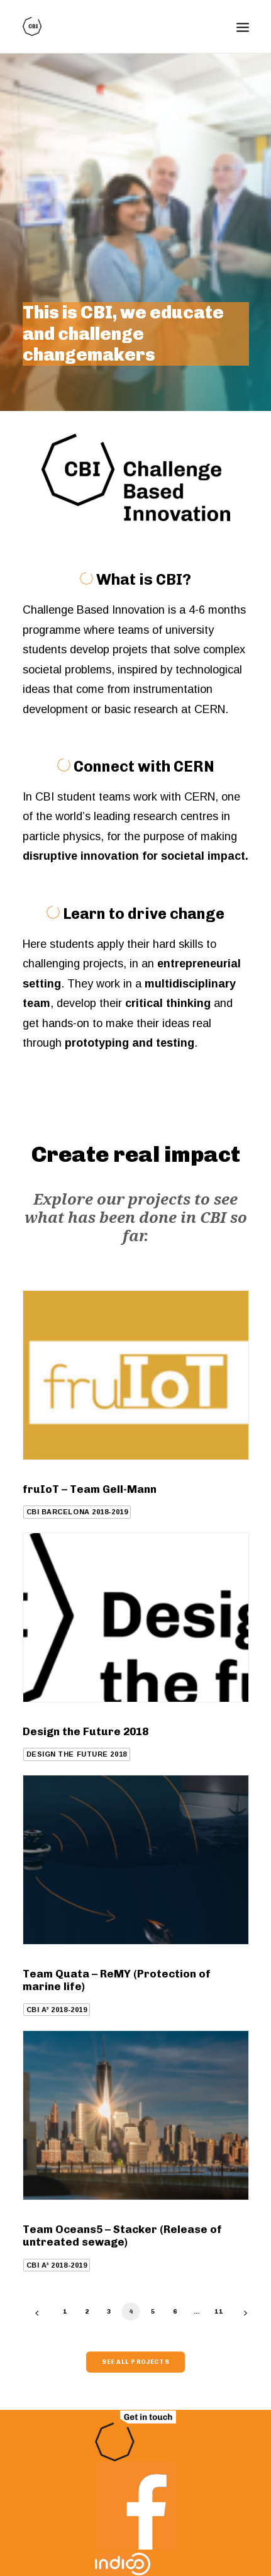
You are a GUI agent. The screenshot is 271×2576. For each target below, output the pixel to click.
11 (218, 2311)
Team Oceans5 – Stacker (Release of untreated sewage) (122, 2235)
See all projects (135, 2361)
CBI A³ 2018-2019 (56, 2009)
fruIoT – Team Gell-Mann (90, 1489)
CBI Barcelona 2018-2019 (77, 1512)
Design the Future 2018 (85, 1731)
